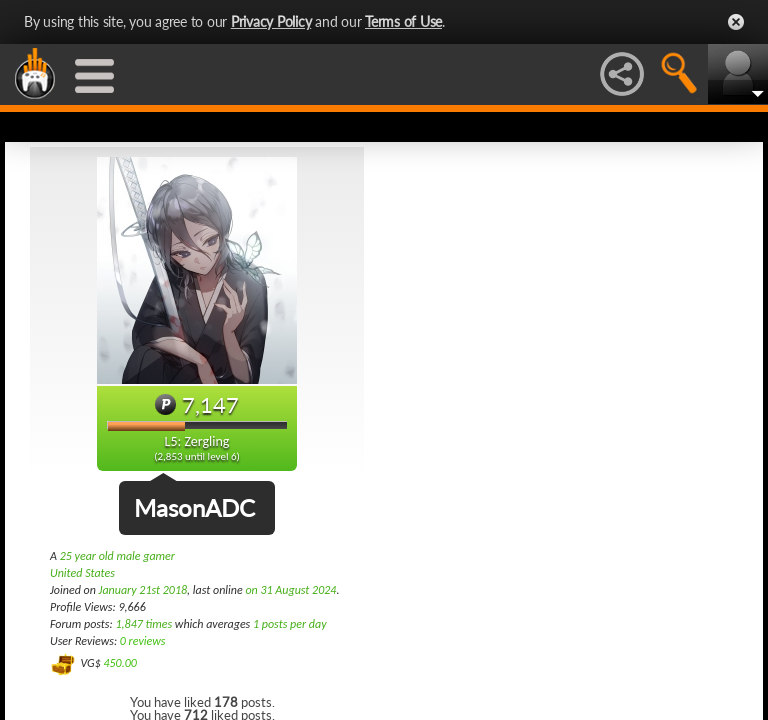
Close (736, 22)
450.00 (119, 663)
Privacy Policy (271, 21)
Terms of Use (403, 21)
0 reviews (143, 641)
